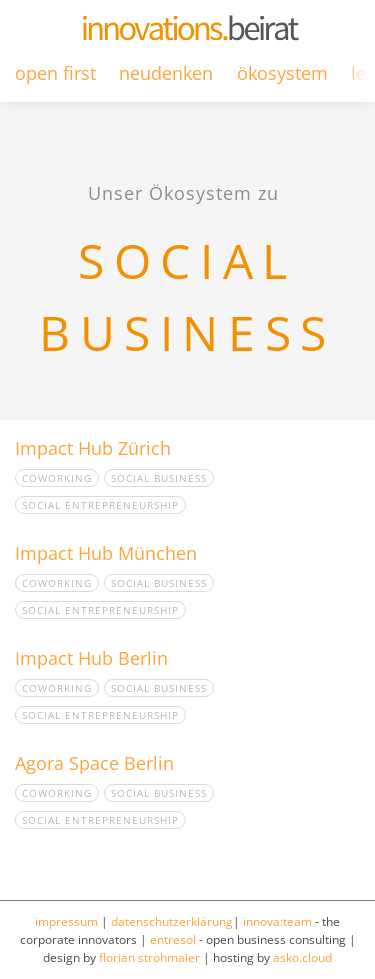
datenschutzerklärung (172, 921)
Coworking (57, 478)
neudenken (166, 73)
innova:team (277, 921)
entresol (173, 939)
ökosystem (282, 73)
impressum (66, 921)
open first (55, 73)
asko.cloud (302, 957)
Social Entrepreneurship (100, 505)
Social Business (159, 478)
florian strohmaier (149, 957)
